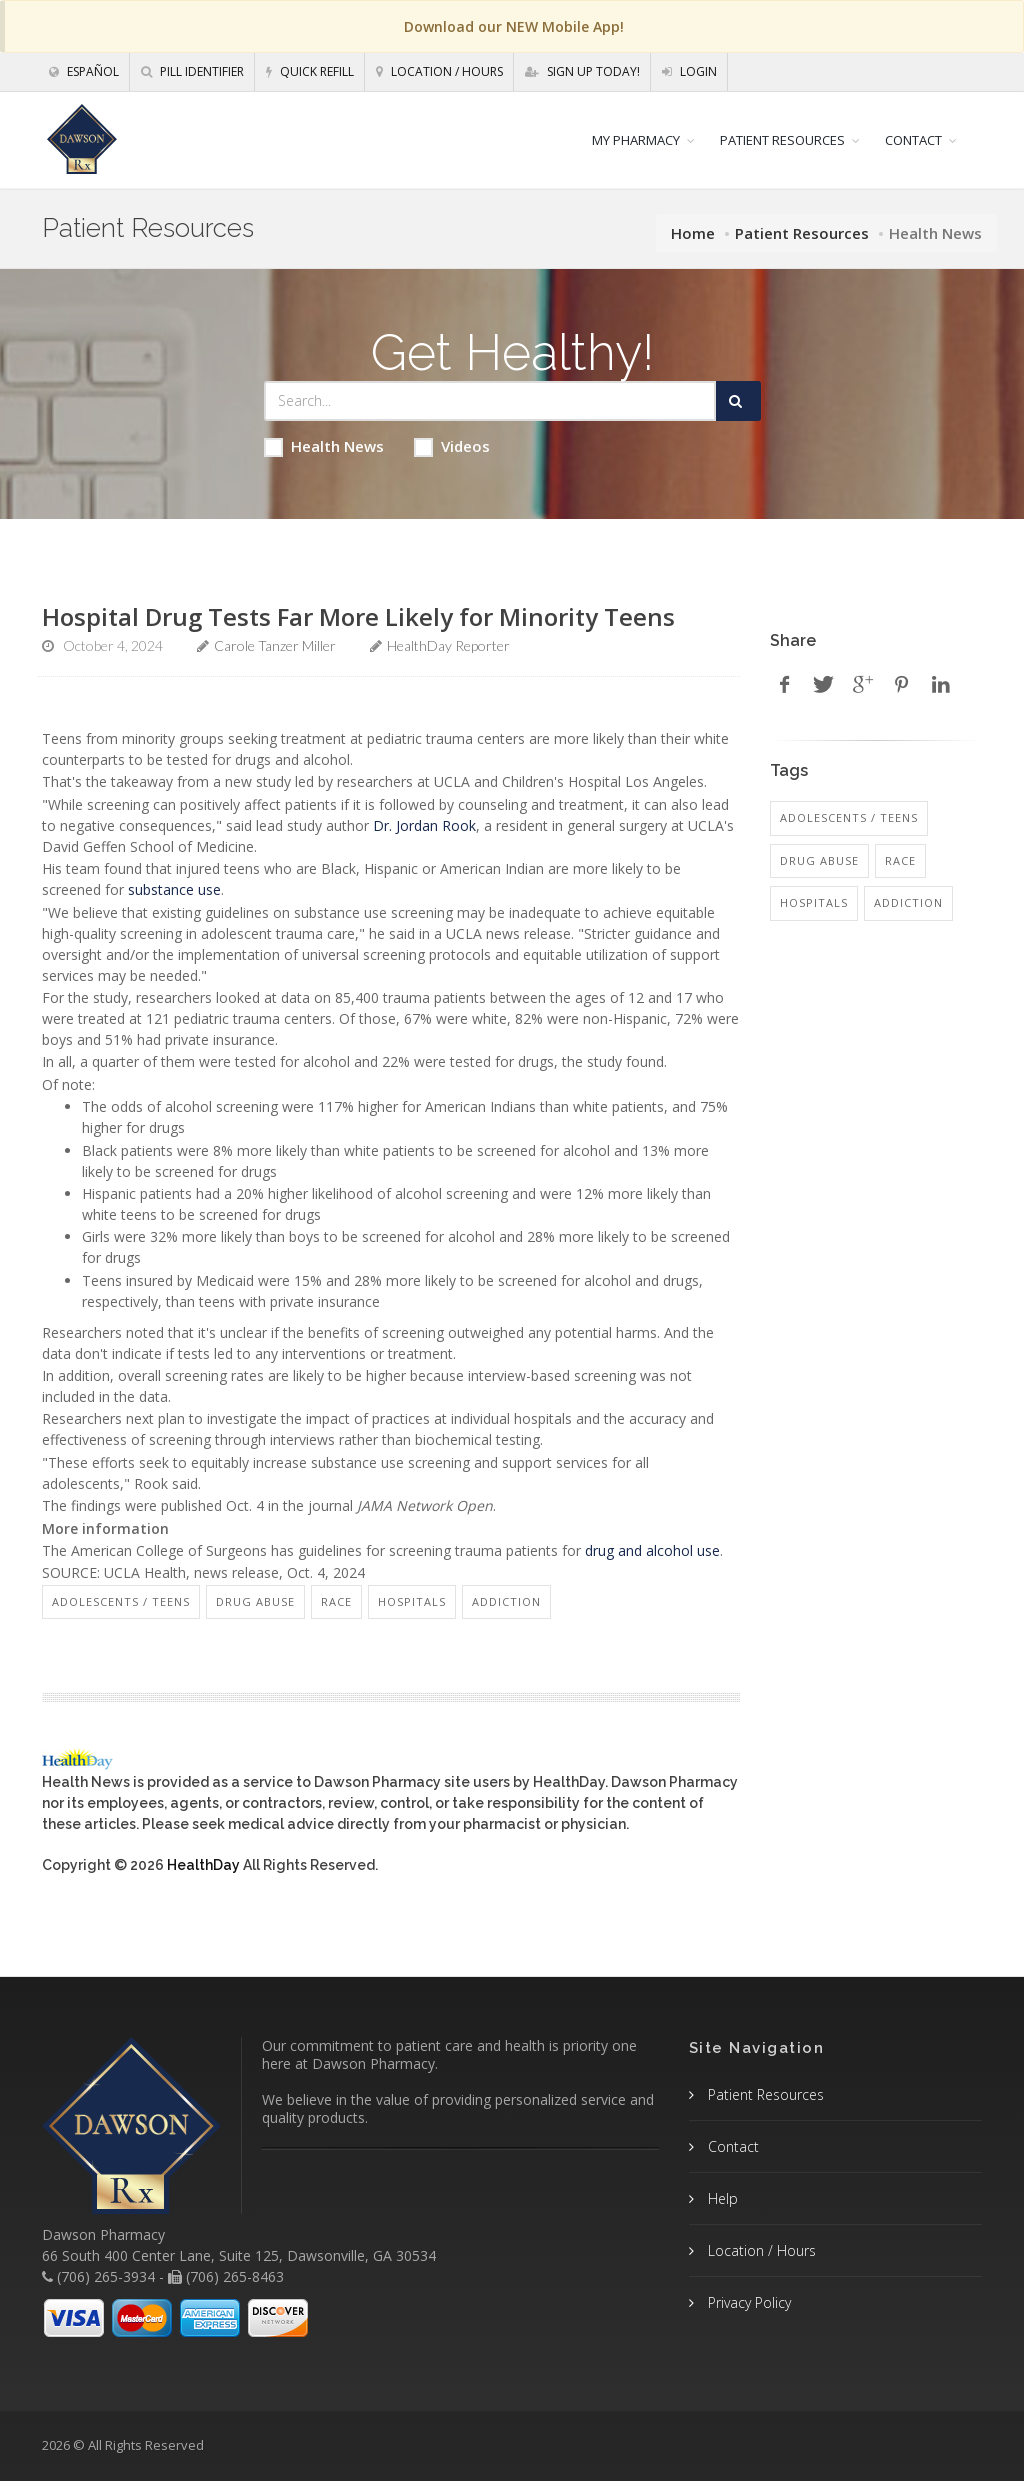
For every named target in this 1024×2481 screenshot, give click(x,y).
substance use (174, 889)
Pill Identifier (192, 71)
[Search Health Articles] (490, 401)
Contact (731, 2146)
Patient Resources (802, 233)
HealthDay (203, 1865)
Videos (452, 446)
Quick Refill (310, 71)
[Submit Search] (738, 401)
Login (689, 71)
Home (693, 233)
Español (84, 71)
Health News (324, 446)
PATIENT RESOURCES (782, 140)
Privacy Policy (747, 2302)
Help (721, 2198)
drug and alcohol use (652, 1550)
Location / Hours (439, 71)
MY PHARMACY (636, 140)
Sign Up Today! (582, 71)
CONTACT (913, 140)
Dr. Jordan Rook (424, 825)
